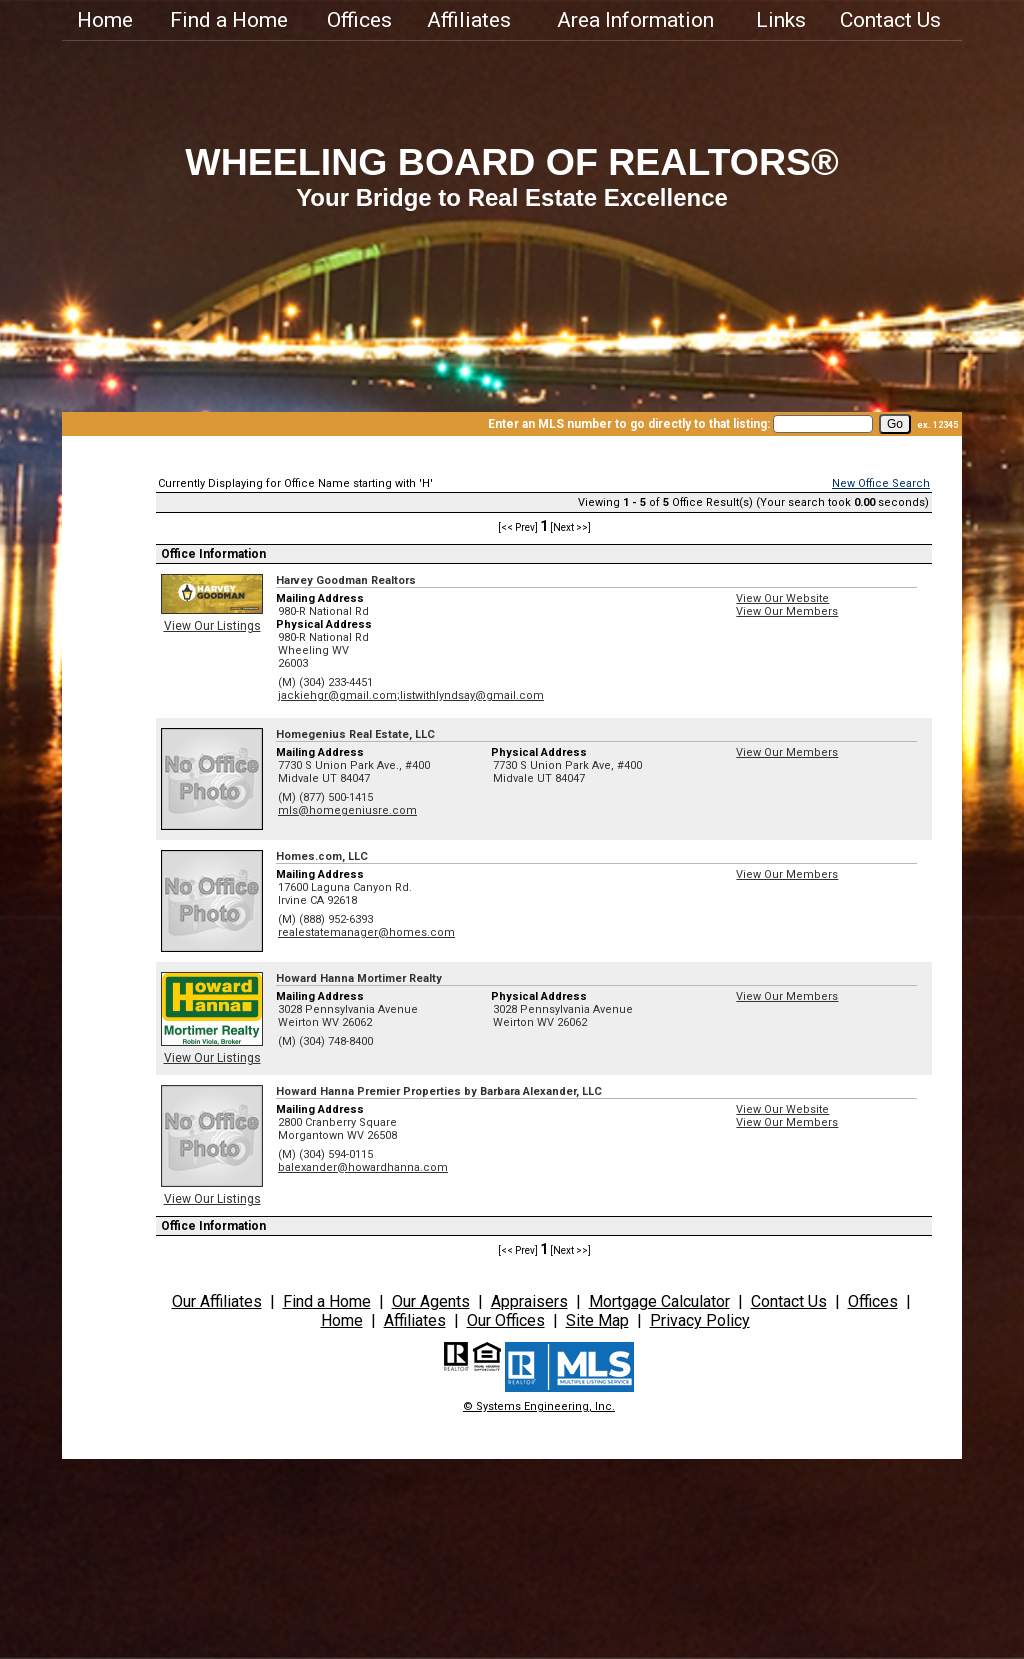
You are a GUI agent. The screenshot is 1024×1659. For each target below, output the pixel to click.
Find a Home (229, 20)
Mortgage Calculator (659, 1301)
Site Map (597, 1320)
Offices (359, 20)
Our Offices (506, 1320)
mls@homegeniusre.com (347, 810)
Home (105, 20)
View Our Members (787, 611)
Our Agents (431, 1301)
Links (781, 20)
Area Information (635, 20)
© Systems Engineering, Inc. (539, 1406)
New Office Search (881, 483)
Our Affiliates (217, 1301)
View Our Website (782, 598)
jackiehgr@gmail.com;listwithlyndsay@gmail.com (411, 695)
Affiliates (469, 20)
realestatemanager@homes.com (366, 932)
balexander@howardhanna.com (363, 1167)
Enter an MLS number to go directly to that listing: (629, 424)
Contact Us (890, 20)
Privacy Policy (700, 1320)
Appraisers (529, 1301)
